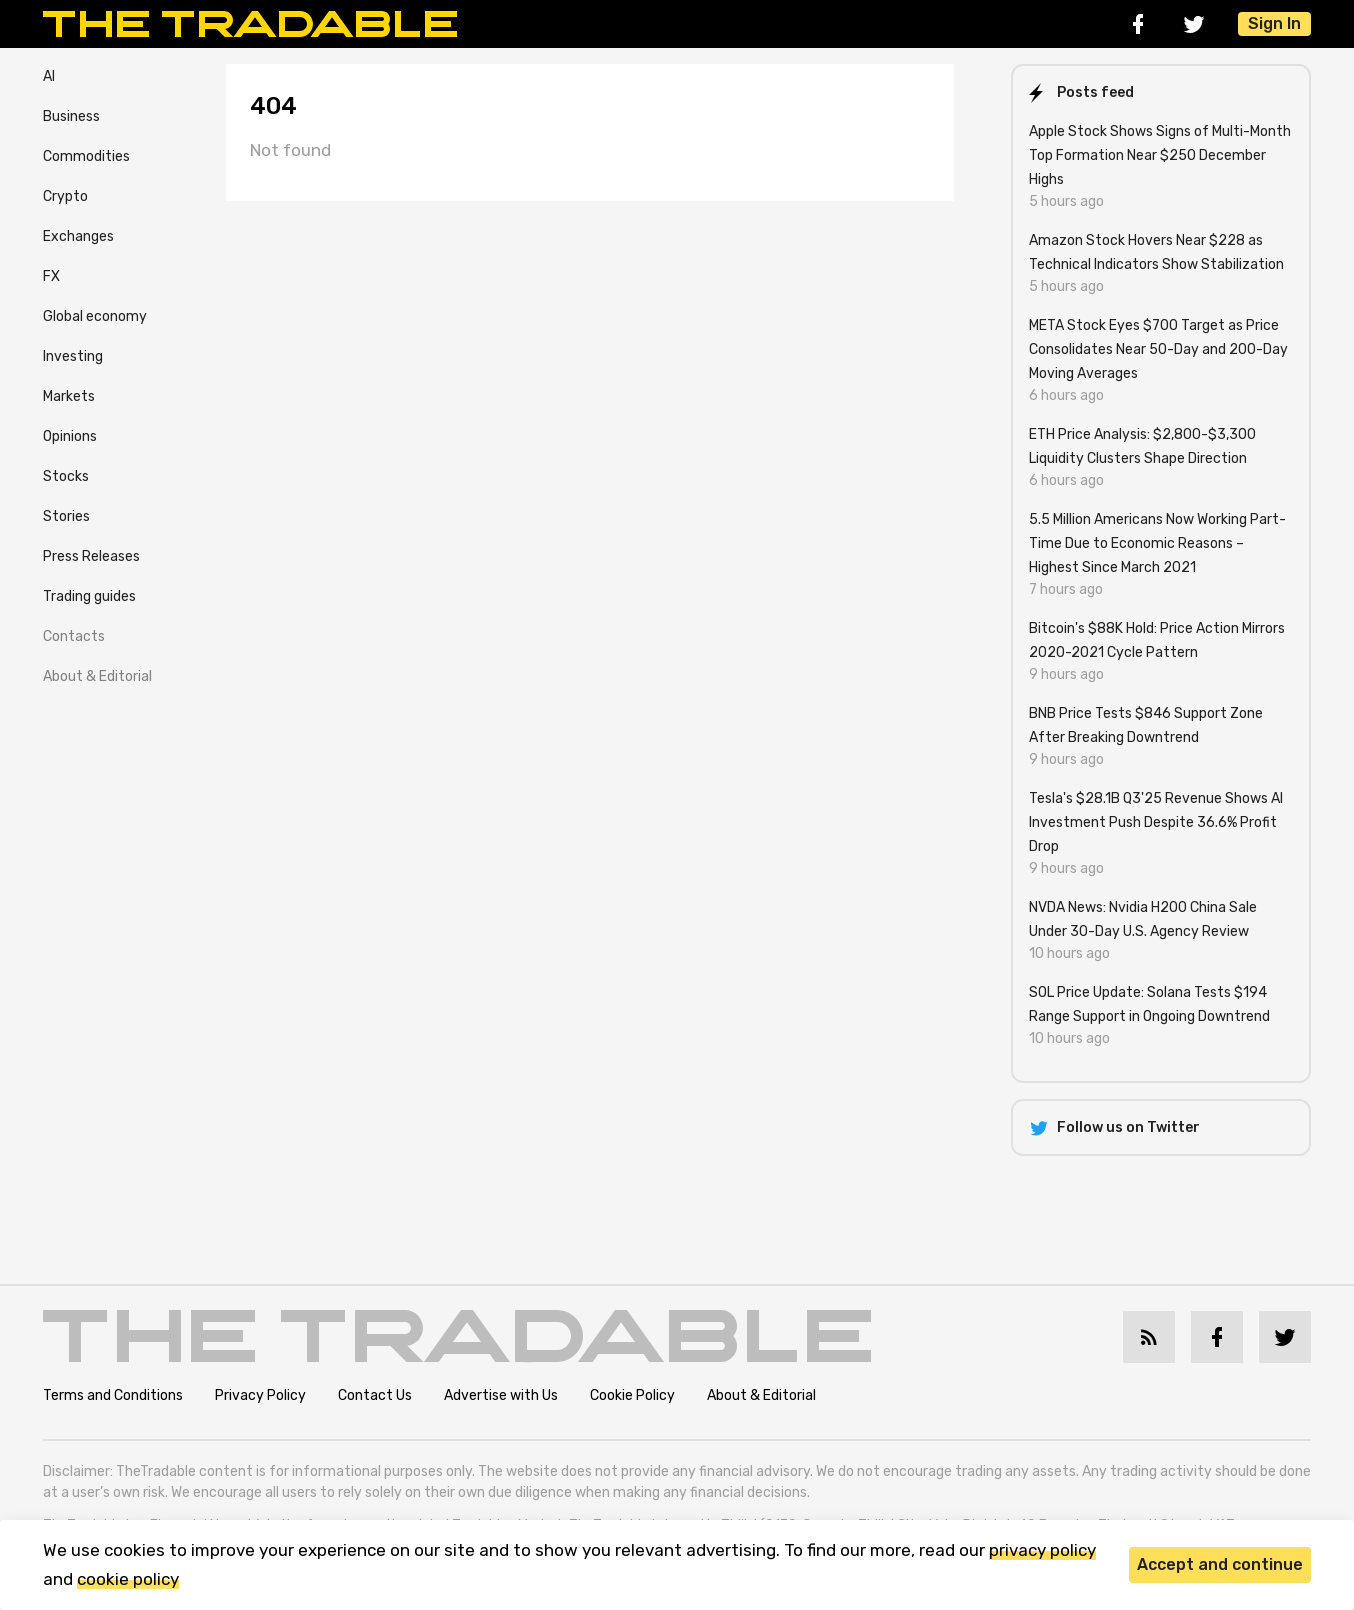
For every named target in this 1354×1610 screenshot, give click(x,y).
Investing (73, 356)
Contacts (74, 636)
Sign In (1274, 23)
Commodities (86, 156)
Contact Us (375, 1395)
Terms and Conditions (113, 1395)
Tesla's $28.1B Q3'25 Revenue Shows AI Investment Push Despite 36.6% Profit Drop (1156, 822)
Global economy (95, 316)
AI (49, 76)
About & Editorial (97, 676)
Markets (69, 396)
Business (71, 116)
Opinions (70, 436)
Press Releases (91, 556)
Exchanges (78, 236)
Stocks (66, 476)
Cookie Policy (632, 1395)
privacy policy (1042, 1550)
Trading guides (89, 596)
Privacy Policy (260, 1395)
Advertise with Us (501, 1395)
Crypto (65, 196)
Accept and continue (1220, 1564)
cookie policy (128, 1579)
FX (51, 276)
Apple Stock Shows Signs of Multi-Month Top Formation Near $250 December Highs (1160, 155)
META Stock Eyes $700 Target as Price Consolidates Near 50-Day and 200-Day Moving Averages (1158, 349)
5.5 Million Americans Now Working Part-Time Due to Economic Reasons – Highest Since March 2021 (1157, 543)
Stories (66, 516)
